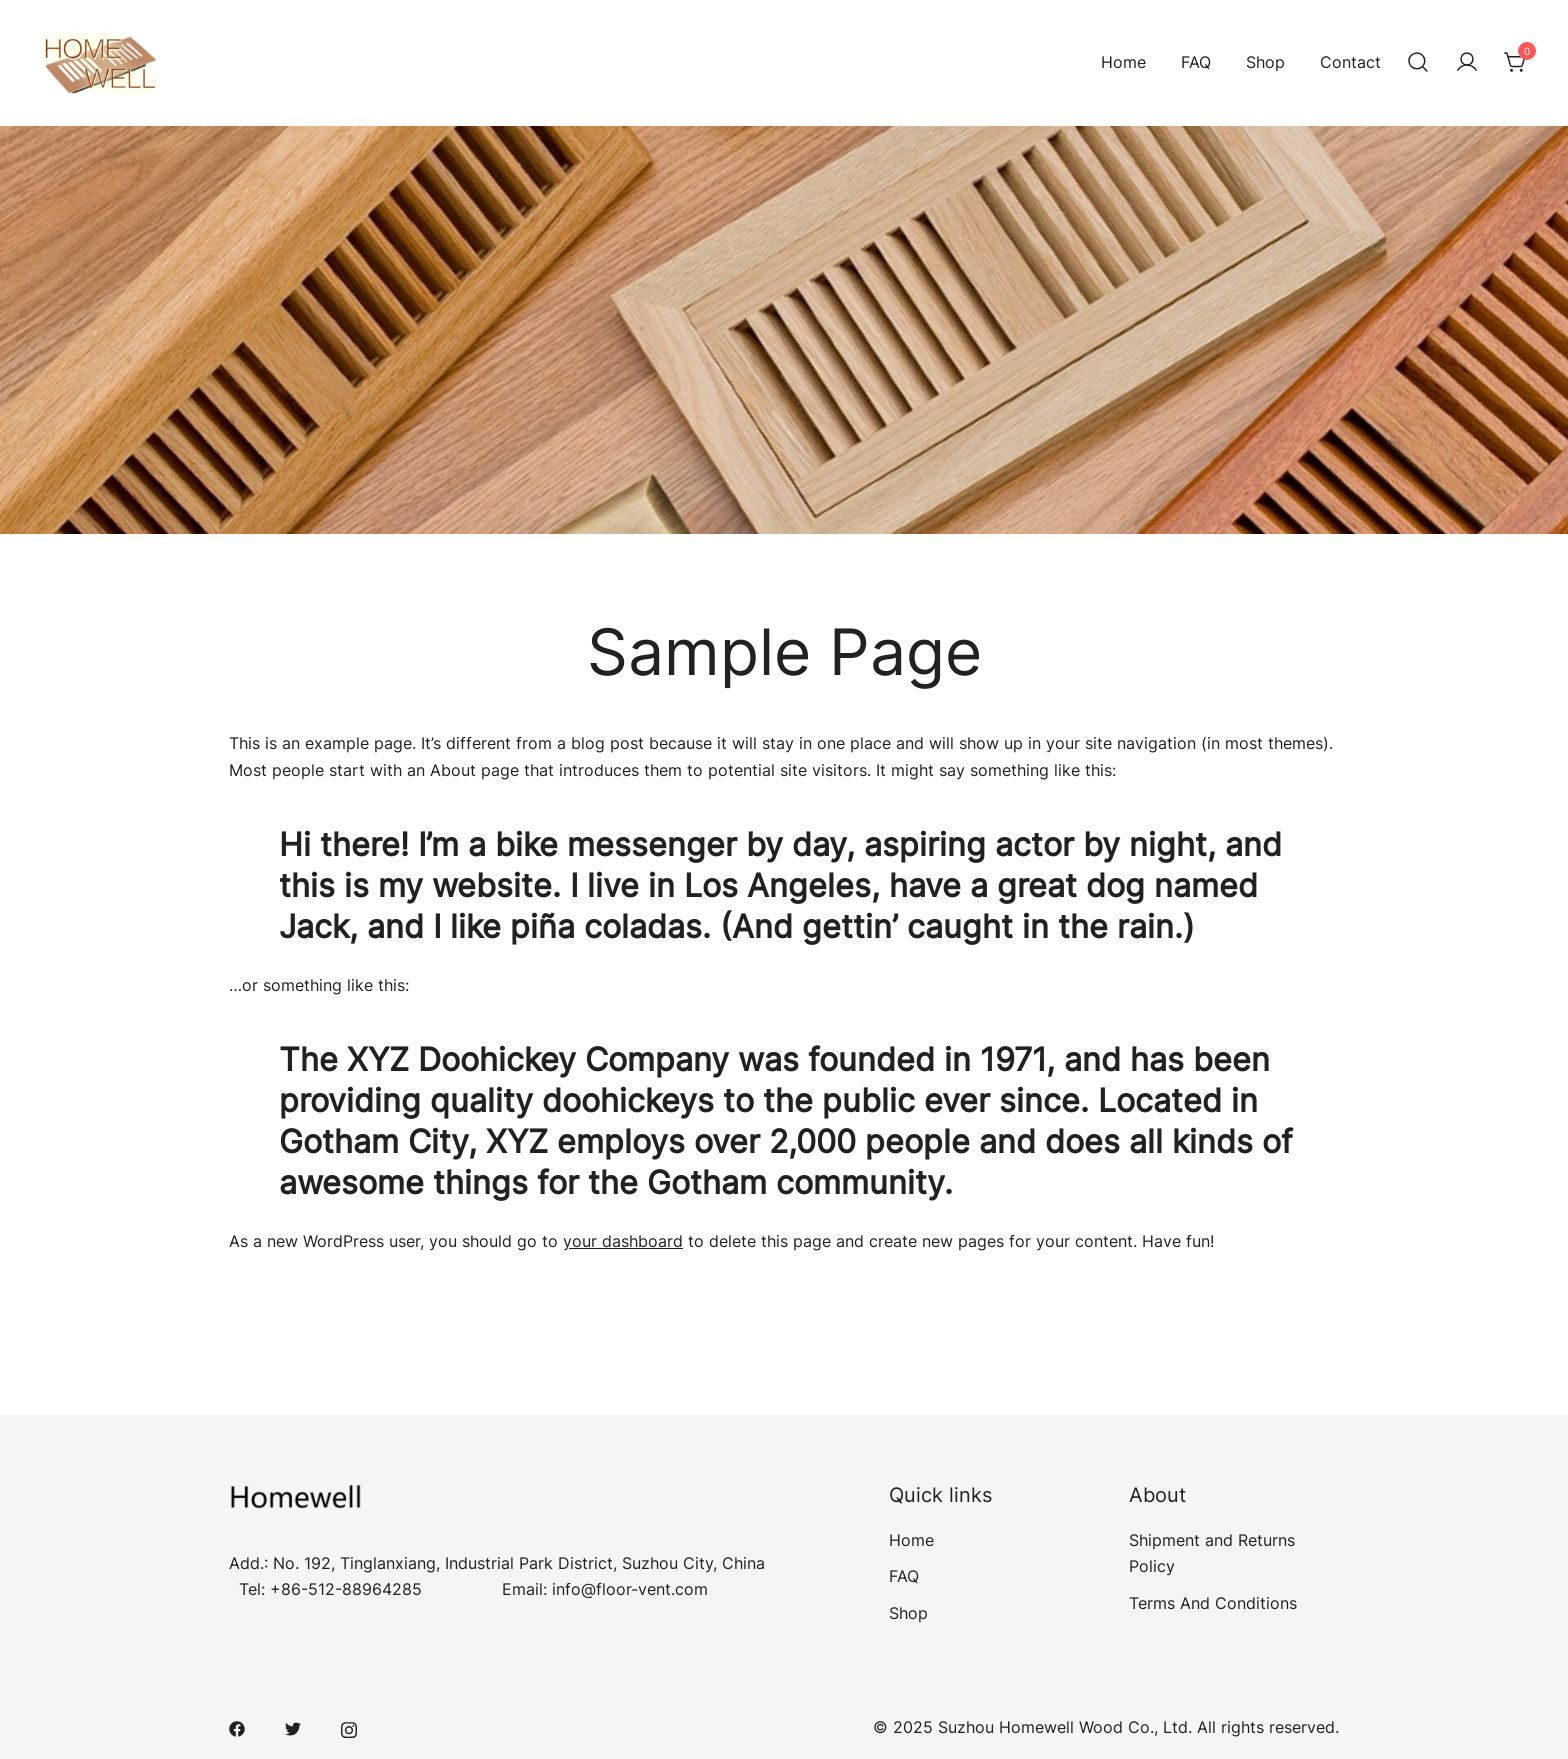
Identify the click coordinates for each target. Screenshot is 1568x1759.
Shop (1265, 62)
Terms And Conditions (1213, 1603)
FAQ (1196, 62)
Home (1123, 62)
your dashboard (623, 1241)
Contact (1350, 62)
